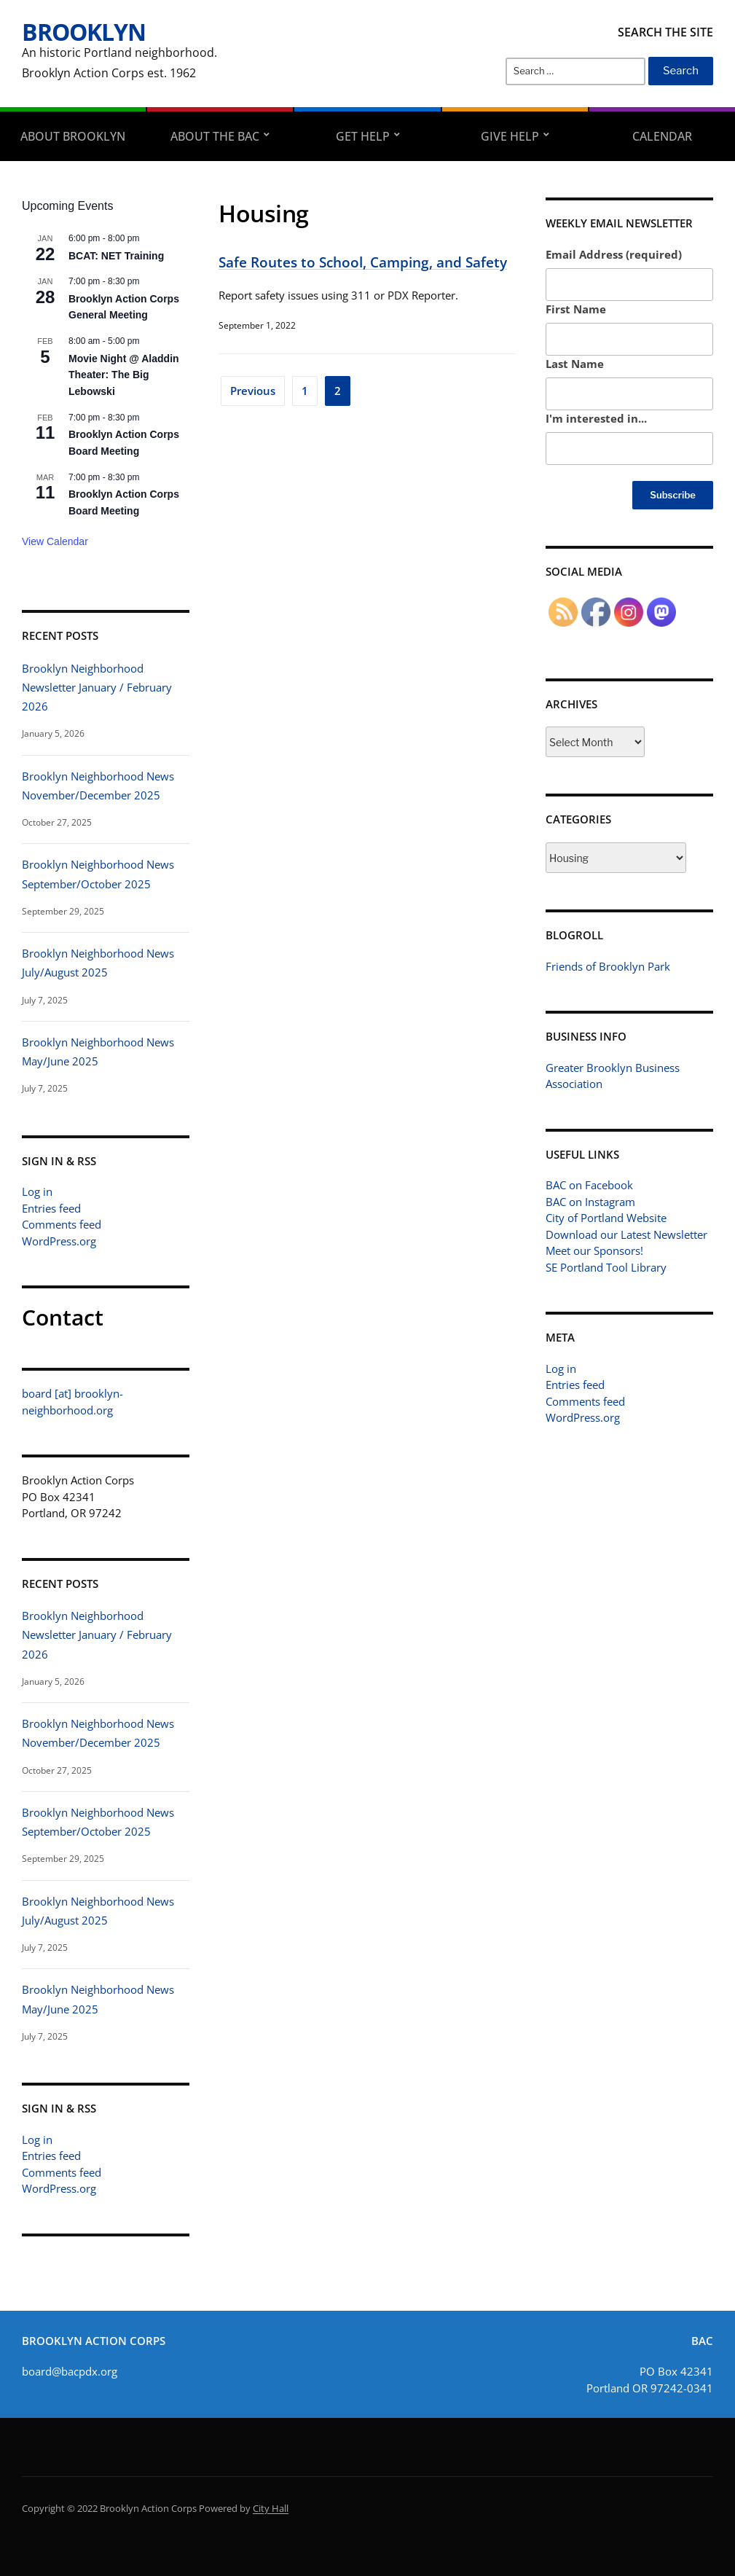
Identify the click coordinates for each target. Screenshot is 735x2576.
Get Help (363, 136)
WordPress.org (59, 1241)
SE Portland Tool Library (606, 1267)
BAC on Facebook (589, 1185)
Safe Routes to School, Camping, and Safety (363, 262)
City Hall (270, 2508)
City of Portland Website (606, 1217)
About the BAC (214, 136)
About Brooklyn (72, 136)
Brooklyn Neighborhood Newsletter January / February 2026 (97, 687)
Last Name (575, 363)
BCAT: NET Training (116, 256)
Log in (37, 1191)
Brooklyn (84, 31)
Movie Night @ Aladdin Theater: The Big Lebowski (123, 375)
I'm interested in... (596, 418)
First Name (576, 309)
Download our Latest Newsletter (626, 1234)
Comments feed (61, 1224)
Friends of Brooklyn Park (608, 966)
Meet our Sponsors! (594, 1250)
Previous (252, 390)
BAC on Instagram (590, 1201)
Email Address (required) (614, 254)
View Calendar (55, 541)
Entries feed (51, 1208)
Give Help (510, 136)
